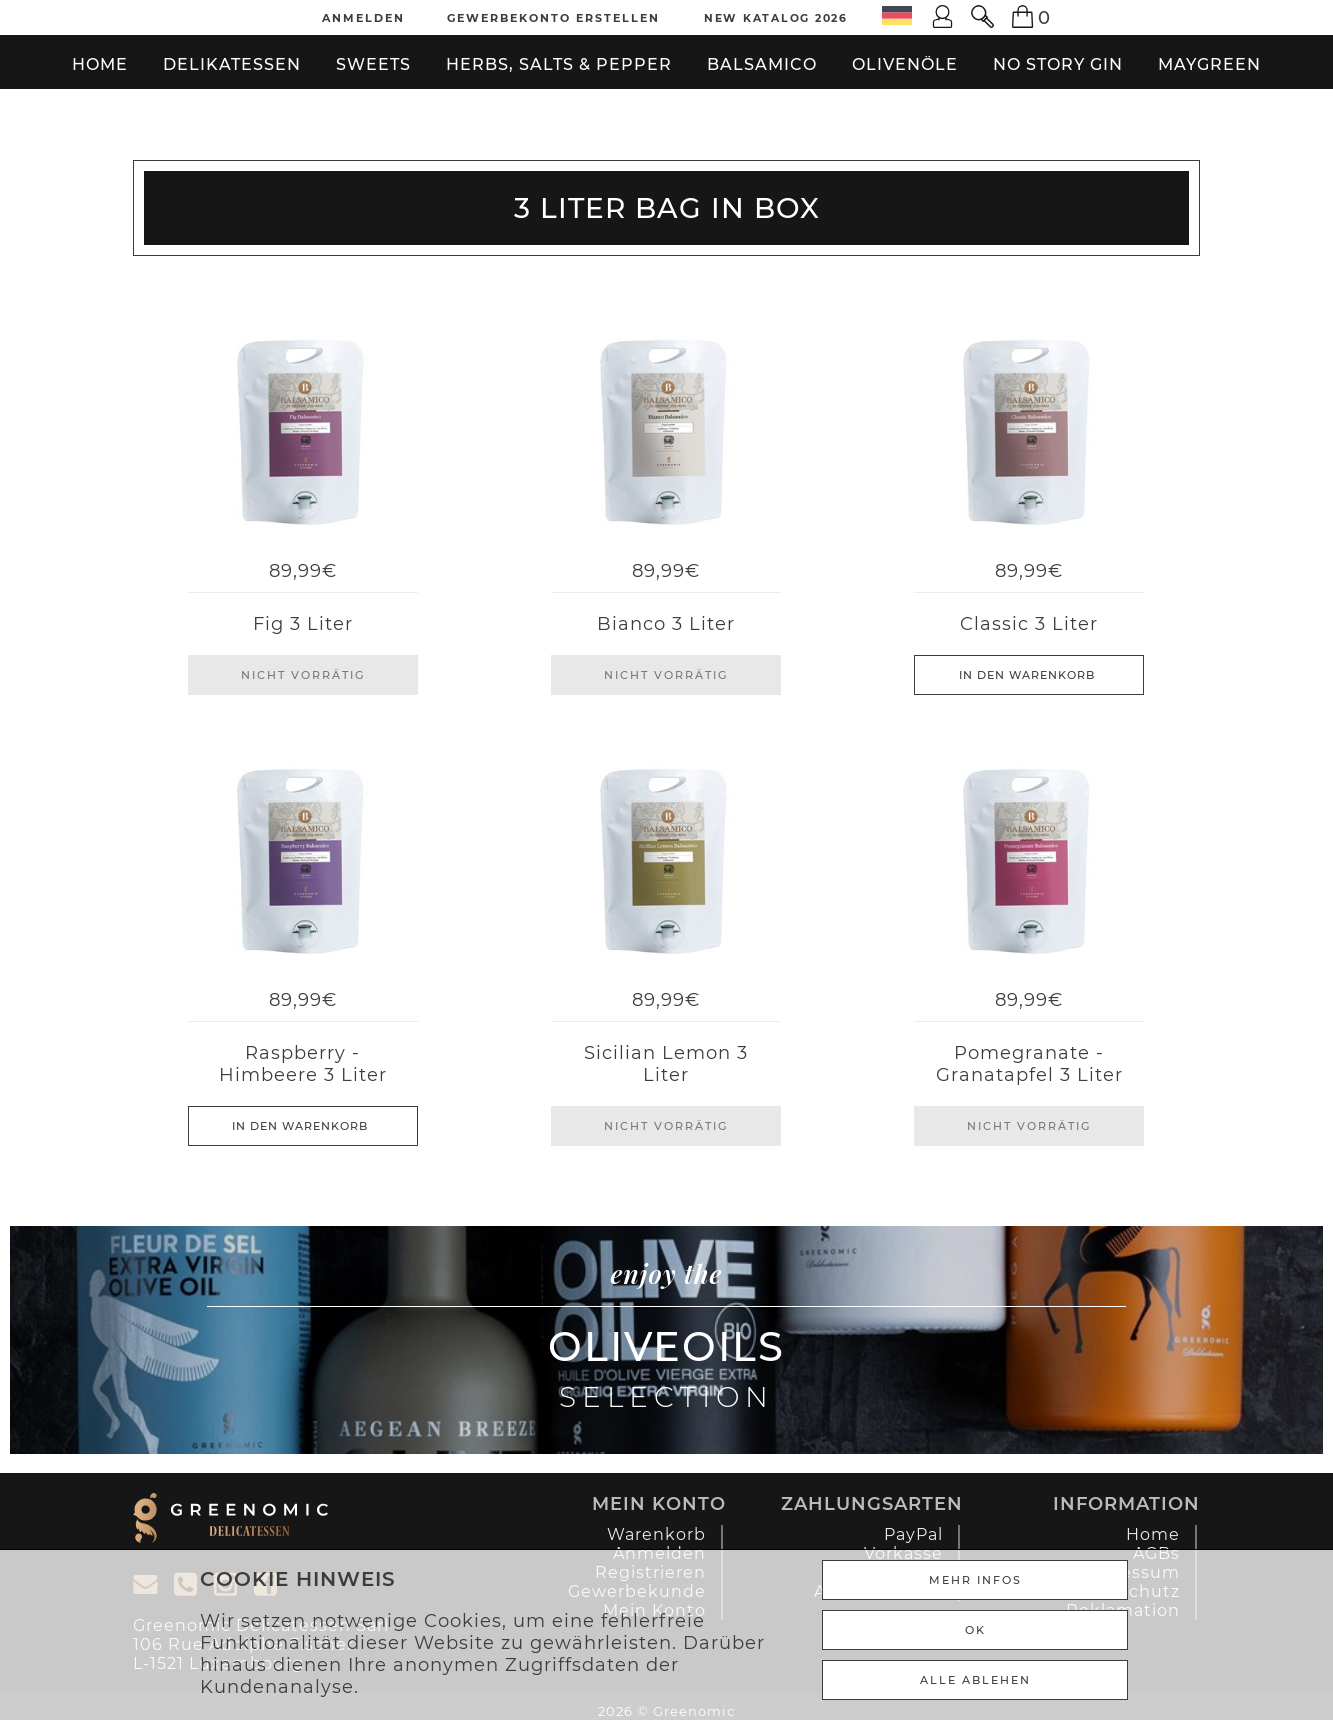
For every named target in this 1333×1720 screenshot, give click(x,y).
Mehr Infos (975, 1580)
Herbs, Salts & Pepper (559, 64)
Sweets (373, 64)
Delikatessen (232, 64)
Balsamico (762, 64)
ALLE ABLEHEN (975, 1680)
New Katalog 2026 (776, 18)
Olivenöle (905, 64)
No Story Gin (1058, 64)
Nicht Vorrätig (303, 675)
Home (100, 64)
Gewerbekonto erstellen (553, 18)
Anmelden (363, 18)
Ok (975, 1630)
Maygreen (1209, 64)
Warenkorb (656, 1534)
